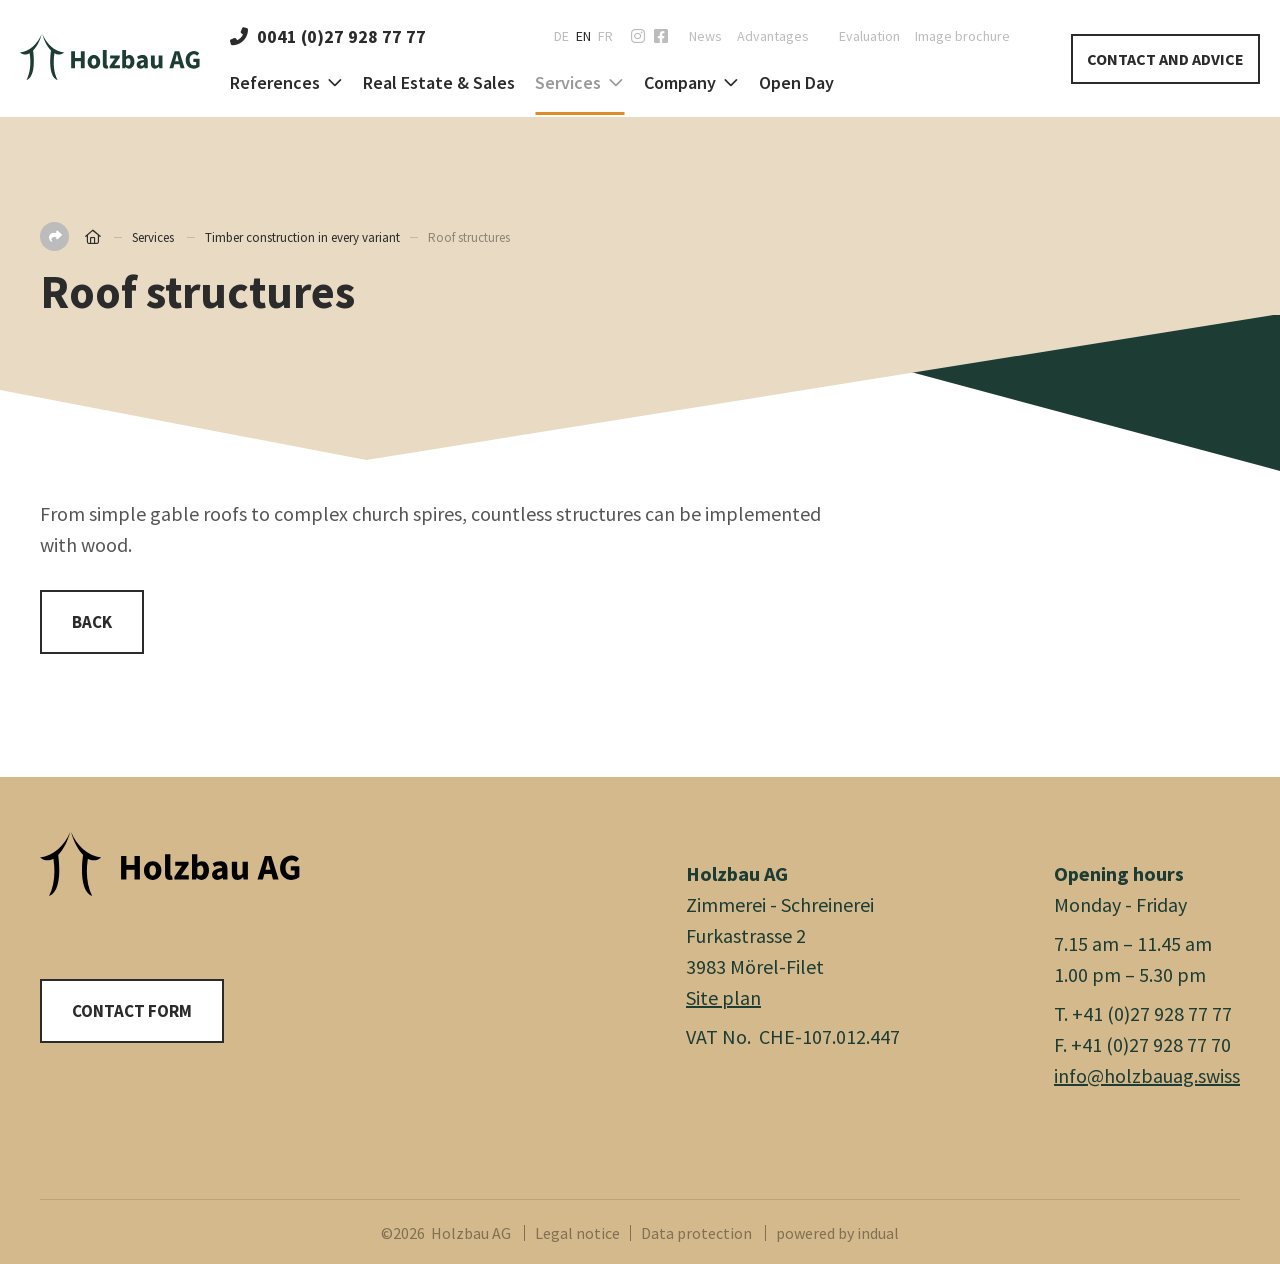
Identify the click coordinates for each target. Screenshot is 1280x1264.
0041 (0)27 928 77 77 (328, 36)
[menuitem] (698, 36)
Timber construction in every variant (302, 237)
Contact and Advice (1165, 59)
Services (153, 237)
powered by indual (837, 1233)
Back (92, 622)
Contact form (132, 1011)
